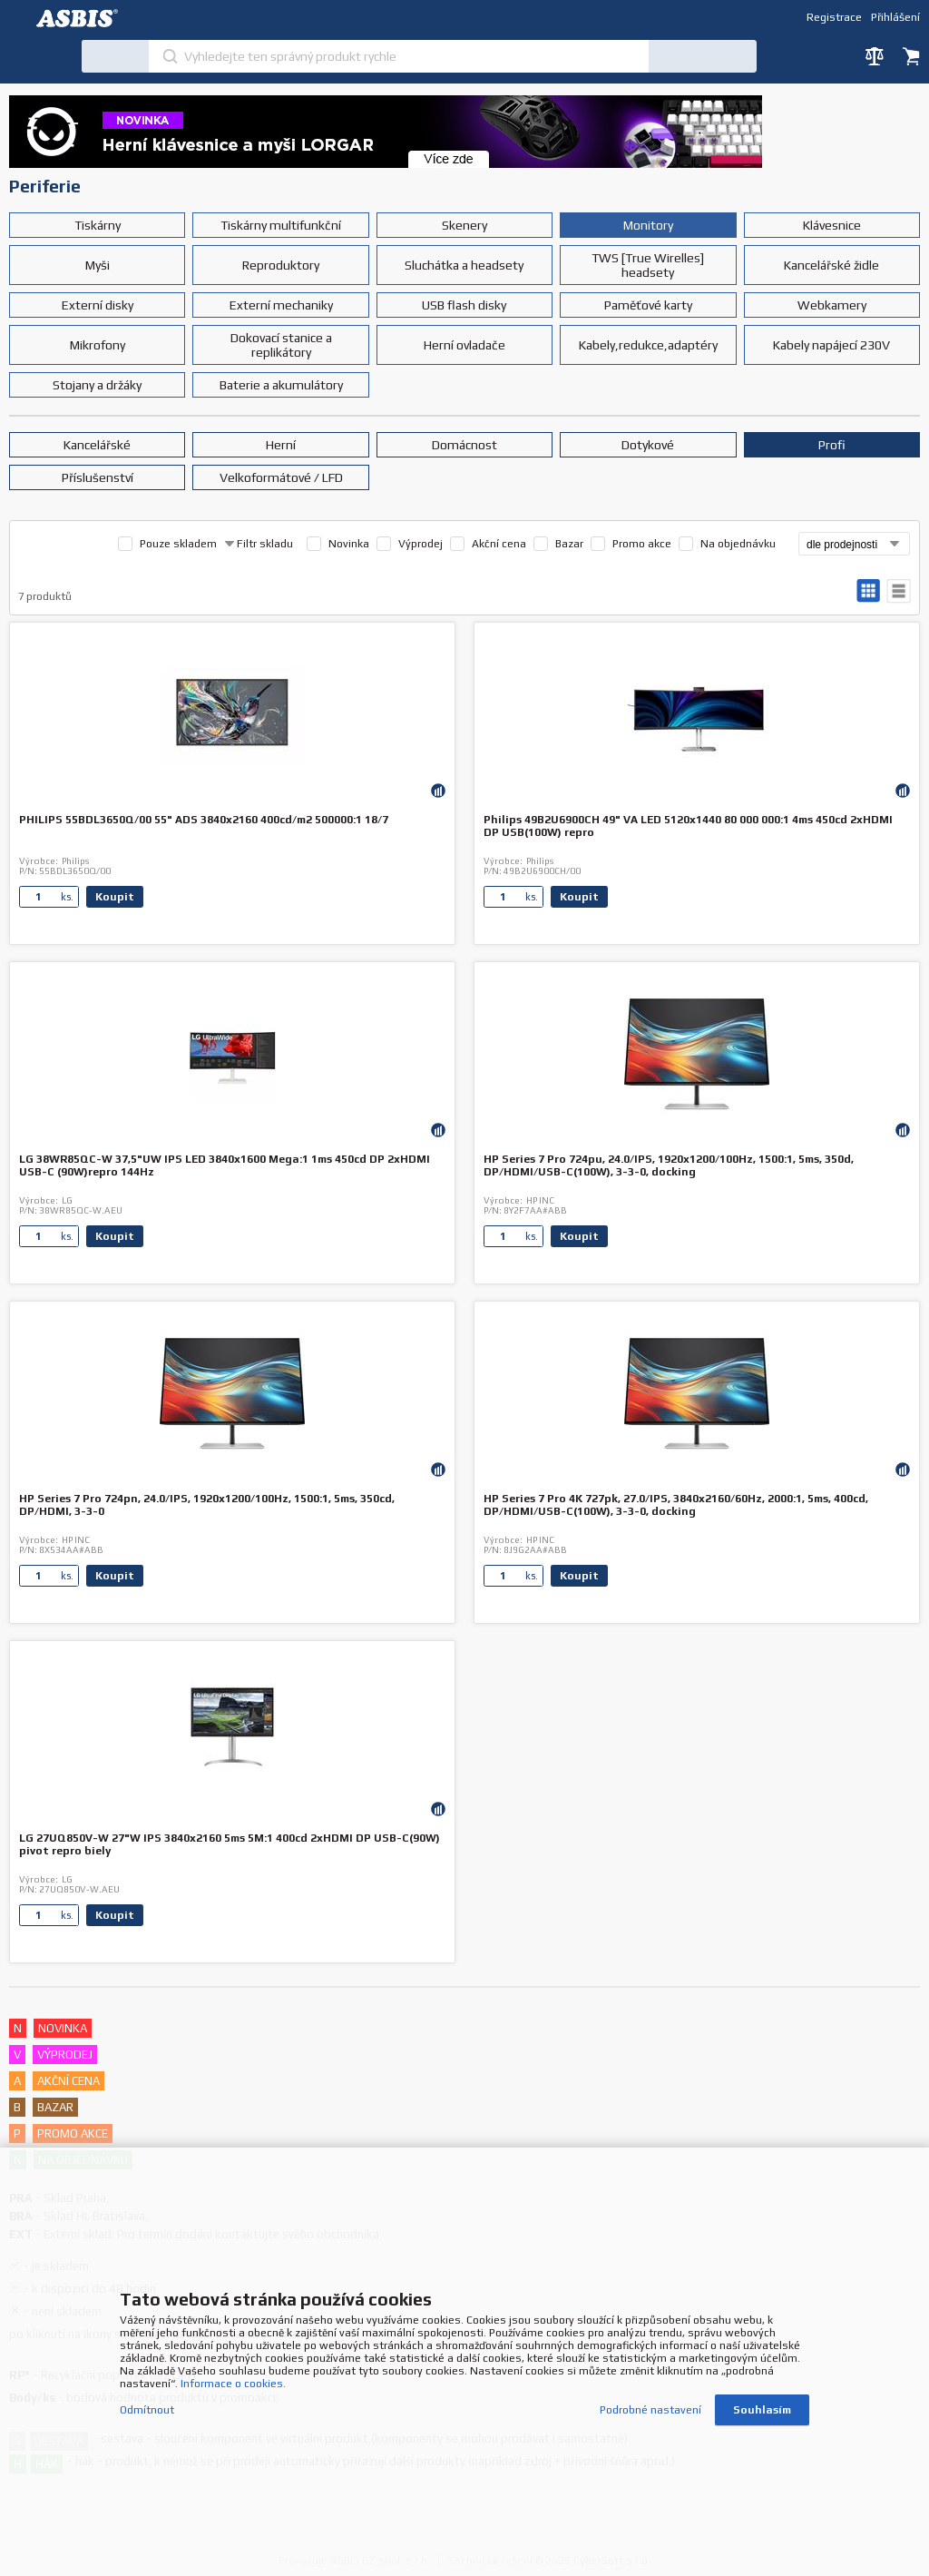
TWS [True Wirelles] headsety (648, 265)
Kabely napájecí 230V (831, 345)
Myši (97, 265)
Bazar (569, 543)
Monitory (648, 225)
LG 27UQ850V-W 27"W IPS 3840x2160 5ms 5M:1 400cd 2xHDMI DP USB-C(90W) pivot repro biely (229, 1844)
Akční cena (499, 543)
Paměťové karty (648, 305)
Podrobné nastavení (650, 2410)
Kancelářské (97, 445)
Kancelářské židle (831, 265)
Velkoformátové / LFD (281, 477)
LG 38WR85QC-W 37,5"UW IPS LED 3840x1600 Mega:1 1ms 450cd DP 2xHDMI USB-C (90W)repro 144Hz (224, 1165)
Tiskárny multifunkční (280, 225)
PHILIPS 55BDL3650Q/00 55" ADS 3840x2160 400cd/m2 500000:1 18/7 (203, 819)
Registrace (834, 17)
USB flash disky (464, 305)
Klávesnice (832, 225)
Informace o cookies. (233, 2383)
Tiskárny (97, 225)
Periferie (45, 186)
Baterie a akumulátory (281, 385)
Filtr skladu (258, 543)
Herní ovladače (464, 345)
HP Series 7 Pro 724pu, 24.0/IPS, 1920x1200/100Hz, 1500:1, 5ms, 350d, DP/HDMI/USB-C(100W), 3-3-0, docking (669, 1165)
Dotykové (647, 445)
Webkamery (831, 305)
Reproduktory (280, 265)
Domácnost (464, 445)
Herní (281, 445)
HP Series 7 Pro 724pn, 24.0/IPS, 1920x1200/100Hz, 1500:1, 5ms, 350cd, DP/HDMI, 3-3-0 (207, 1505)
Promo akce (641, 543)
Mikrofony (97, 345)
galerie (868, 591)
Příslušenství (97, 477)
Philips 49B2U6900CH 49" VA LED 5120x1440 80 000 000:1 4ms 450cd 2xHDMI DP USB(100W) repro (688, 826)
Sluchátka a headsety (464, 265)
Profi (832, 445)
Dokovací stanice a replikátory (281, 344)
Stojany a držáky (97, 385)
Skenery (464, 225)
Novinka (348, 543)
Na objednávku (738, 543)
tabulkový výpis (898, 591)
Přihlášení (895, 17)
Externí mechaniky (281, 305)
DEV (81, 18)
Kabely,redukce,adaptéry (648, 345)
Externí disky (97, 305)
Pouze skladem (178, 543)
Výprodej (420, 543)
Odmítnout (147, 2410)
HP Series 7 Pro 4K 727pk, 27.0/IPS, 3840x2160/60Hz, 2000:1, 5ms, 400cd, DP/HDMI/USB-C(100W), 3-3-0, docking (676, 1505)
